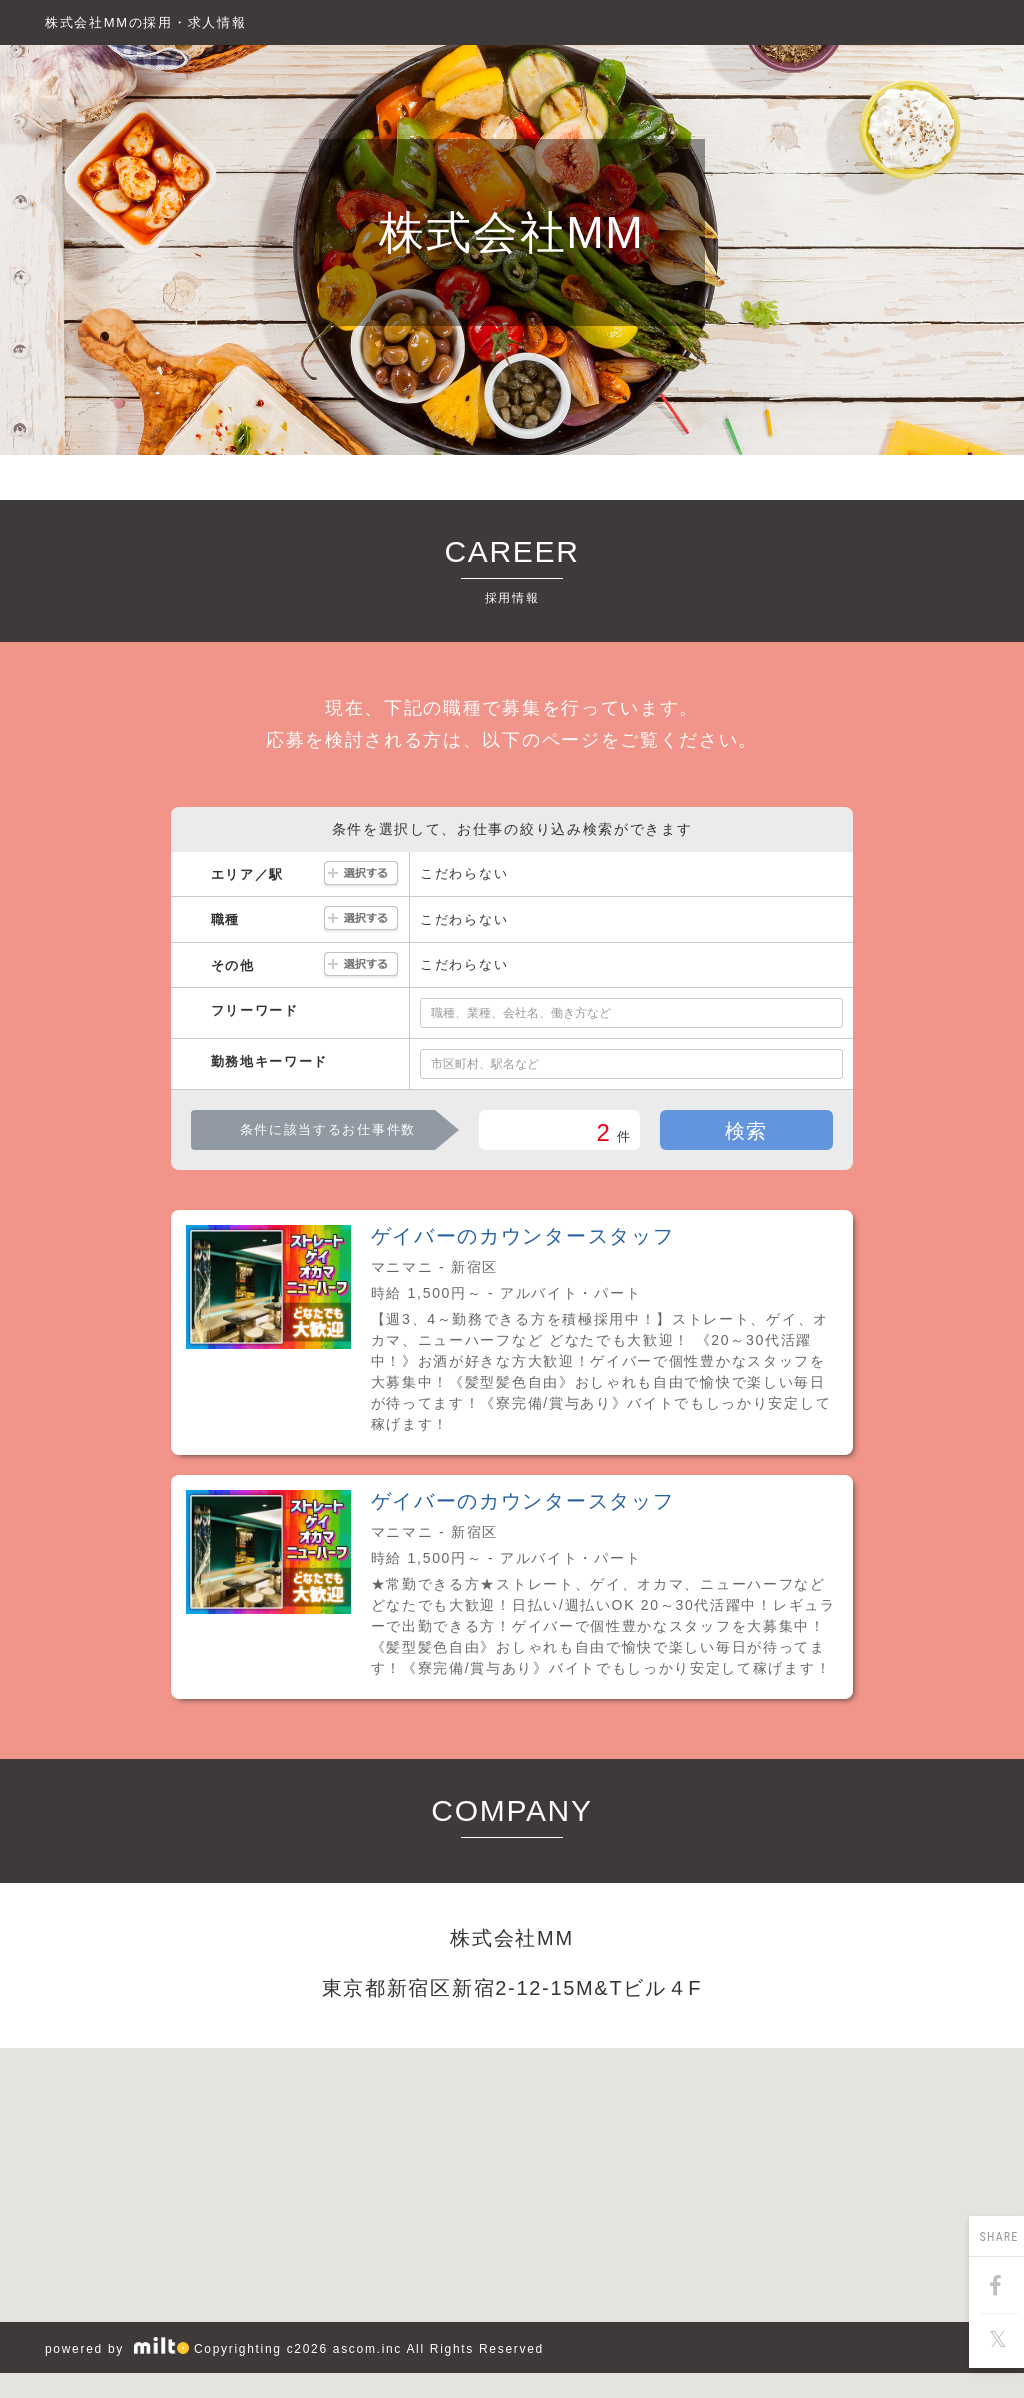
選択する (361, 874)
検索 (746, 1131)
